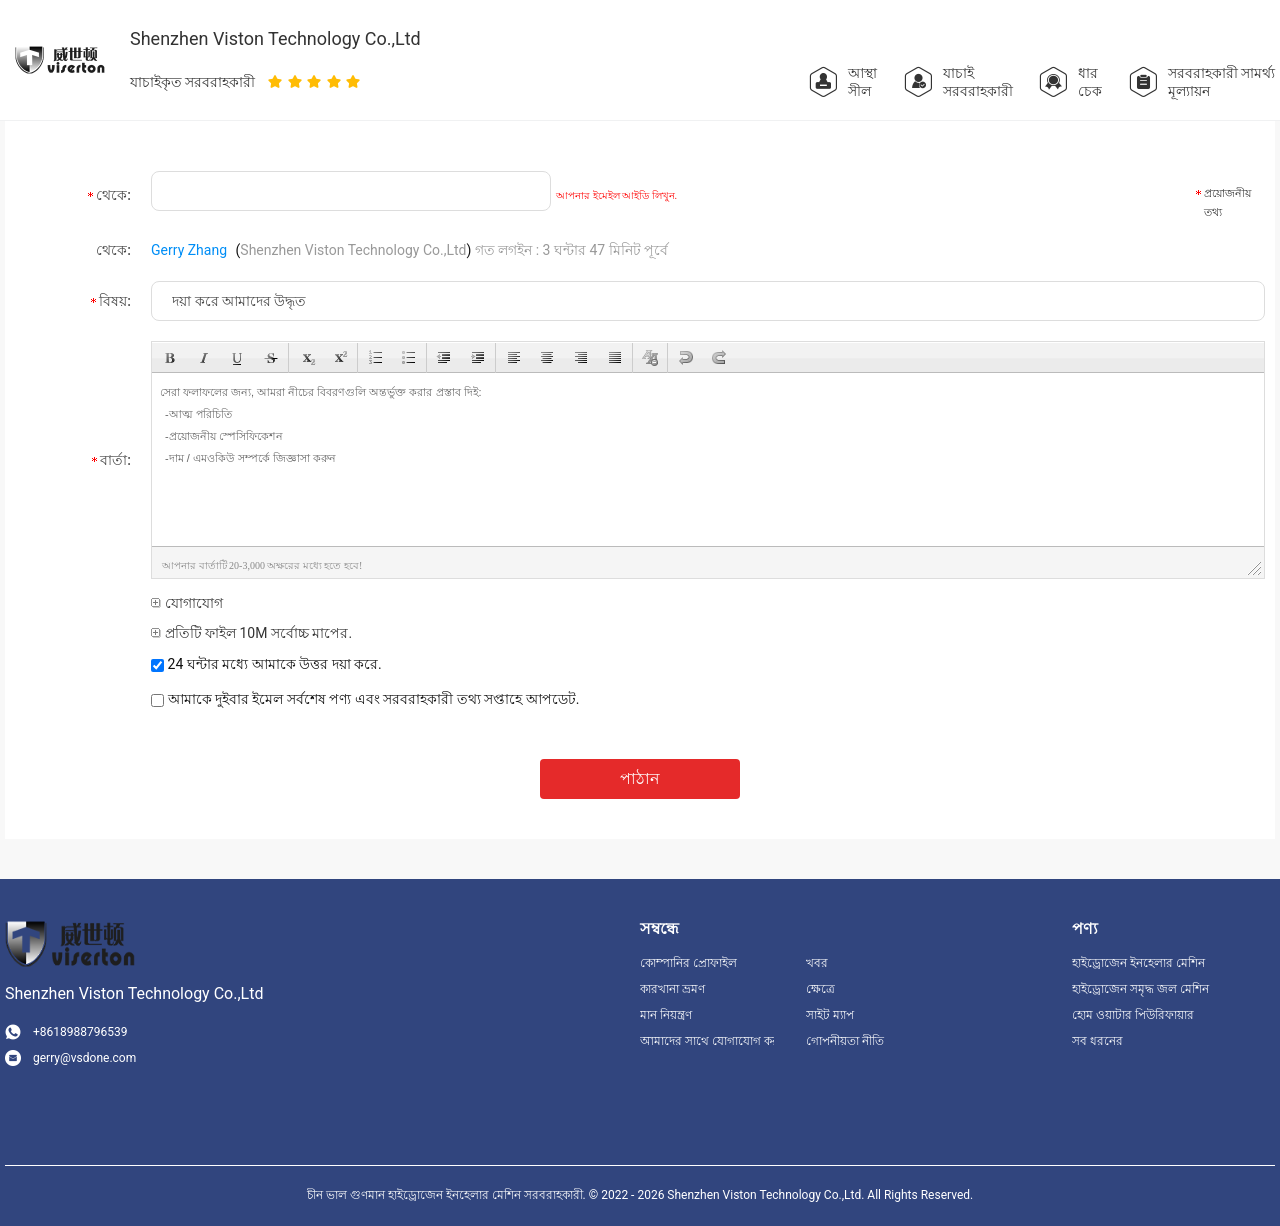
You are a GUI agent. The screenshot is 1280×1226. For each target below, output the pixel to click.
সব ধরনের (1097, 1041)
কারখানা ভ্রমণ (672, 989)
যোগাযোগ (186, 603)
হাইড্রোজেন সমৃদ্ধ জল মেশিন (1140, 989)
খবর (817, 963)
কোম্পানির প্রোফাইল (688, 963)
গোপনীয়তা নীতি (845, 1041)
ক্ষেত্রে (820, 989)
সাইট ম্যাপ (830, 1015)
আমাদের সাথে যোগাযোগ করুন (707, 1041)
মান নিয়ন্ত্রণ (666, 1015)
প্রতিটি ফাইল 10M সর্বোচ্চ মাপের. (251, 633)
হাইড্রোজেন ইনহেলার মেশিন (1138, 963)
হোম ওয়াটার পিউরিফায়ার (1133, 1015)
